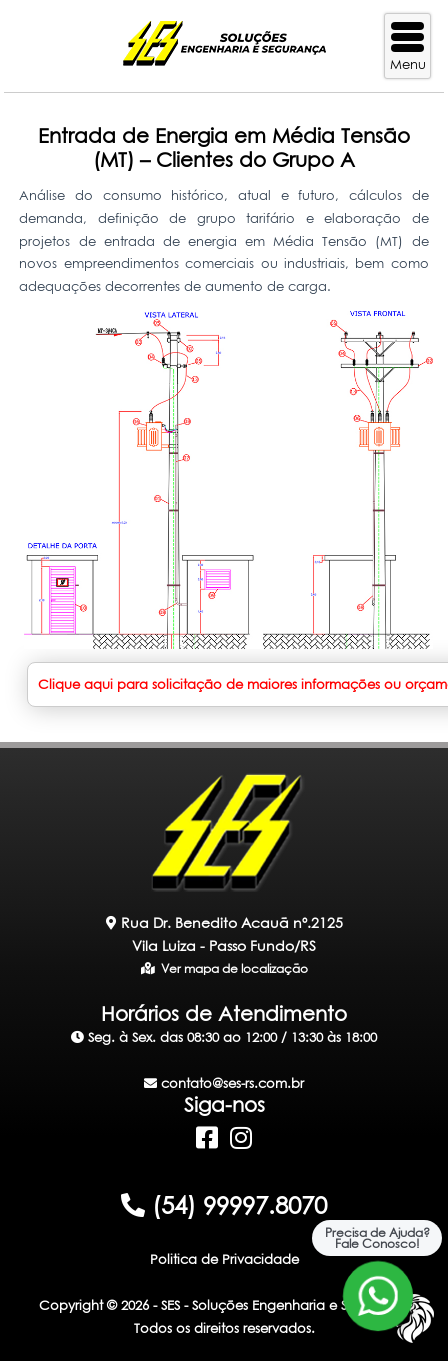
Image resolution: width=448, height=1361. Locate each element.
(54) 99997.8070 (224, 1205)
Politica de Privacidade (224, 1259)
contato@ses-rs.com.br (224, 1083)
